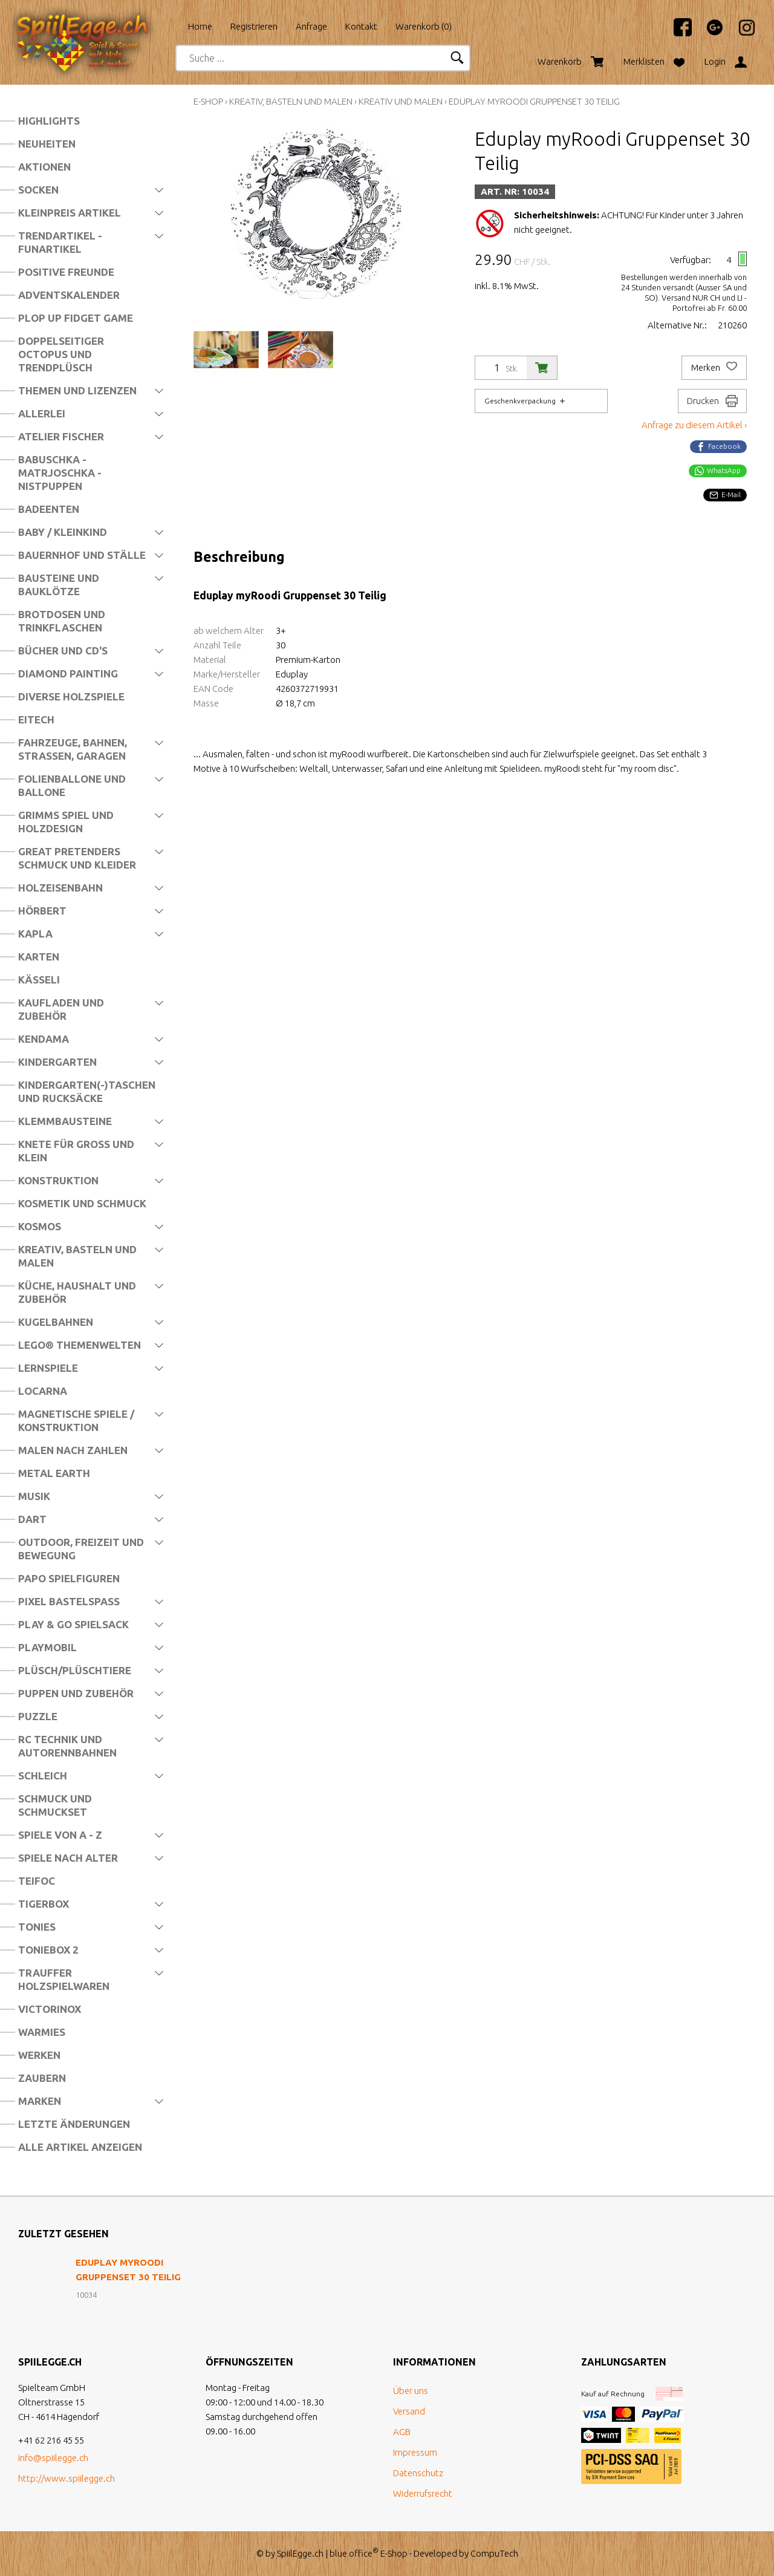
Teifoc (36, 1880)
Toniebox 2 (48, 1949)
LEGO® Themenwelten (79, 1345)
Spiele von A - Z (60, 1835)
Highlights (49, 120)
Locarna (42, 1391)
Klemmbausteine (65, 1121)
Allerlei (41, 413)
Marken (39, 2101)
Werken (39, 2055)
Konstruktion (58, 1180)
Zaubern (42, 2078)
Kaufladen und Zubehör (61, 1009)
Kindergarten (57, 1062)
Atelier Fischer (61, 436)
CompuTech (494, 2553)
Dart (32, 1519)
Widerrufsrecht (422, 2493)
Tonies (37, 1926)
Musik (34, 1496)
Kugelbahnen (55, 1322)
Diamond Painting (68, 673)
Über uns (410, 2390)
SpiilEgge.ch (300, 2553)
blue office (354, 2553)
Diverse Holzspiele (71, 696)
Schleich (42, 1775)
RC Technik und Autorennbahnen (67, 1745)
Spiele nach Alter (68, 1858)
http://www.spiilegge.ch (66, 2478)
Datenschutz (418, 2473)
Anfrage (311, 26)
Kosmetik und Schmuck (82, 1203)
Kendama (43, 1039)
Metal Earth (54, 1473)
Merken (714, 367)
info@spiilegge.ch (53, 2458)
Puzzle (37, 1716)
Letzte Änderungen (74, 2124)
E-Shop (208, 101)
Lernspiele (48, 1368)
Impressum (415, 2452)
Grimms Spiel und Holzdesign (66, 821)
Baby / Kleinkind (62, 532)
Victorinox (49, 2009)
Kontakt (361, 26)
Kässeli (39, 979)
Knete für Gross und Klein (76, 1150)
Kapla (35, 933)
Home (200, 26)
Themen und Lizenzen (77, 390)
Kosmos (39, 1226)
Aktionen (44, 166)
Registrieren (254, 26)
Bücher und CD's (63, 650)
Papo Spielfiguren (69, 1578)
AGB (402, 2432)
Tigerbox (43, 1903)
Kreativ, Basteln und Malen (77, 1256)
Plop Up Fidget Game (75, 318)
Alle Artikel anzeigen (80, 2147)
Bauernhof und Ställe (82, 555)
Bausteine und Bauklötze (58, 584)
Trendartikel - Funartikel (60, 242)
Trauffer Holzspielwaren (63, 1979)
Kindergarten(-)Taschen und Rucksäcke (86, 1091)
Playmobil (47, 1647)
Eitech (36, 719)
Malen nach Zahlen (73, 1450)
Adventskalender (69, 295)
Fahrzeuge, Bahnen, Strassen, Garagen (72, 749)
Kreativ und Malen (401, 101)
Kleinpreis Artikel (69, 212)
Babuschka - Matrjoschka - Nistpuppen (60, 473)
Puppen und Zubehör (76, 1693)
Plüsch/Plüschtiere (74, 1670)
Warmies (41, 2032)
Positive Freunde (66, 272)
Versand (409, 2411)
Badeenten (48, 509)
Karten (38, 956)
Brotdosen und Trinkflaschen (61, 620)
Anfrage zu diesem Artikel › (694, 425)
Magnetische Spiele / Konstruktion (76, 1420)
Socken (38, 189)
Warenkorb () (423, 26)
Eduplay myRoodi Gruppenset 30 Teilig (534, 101)
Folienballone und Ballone (72, 785)
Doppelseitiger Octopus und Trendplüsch (61, 354)
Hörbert (42, 910)
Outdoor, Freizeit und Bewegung (81, 1548)
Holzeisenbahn (60, 887)
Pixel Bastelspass (69, 1601)
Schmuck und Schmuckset (55, 1805)
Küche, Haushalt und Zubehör (77, 1292)
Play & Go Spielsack (73, 1624)
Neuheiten (47, 143)
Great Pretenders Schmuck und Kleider (77, 858)
